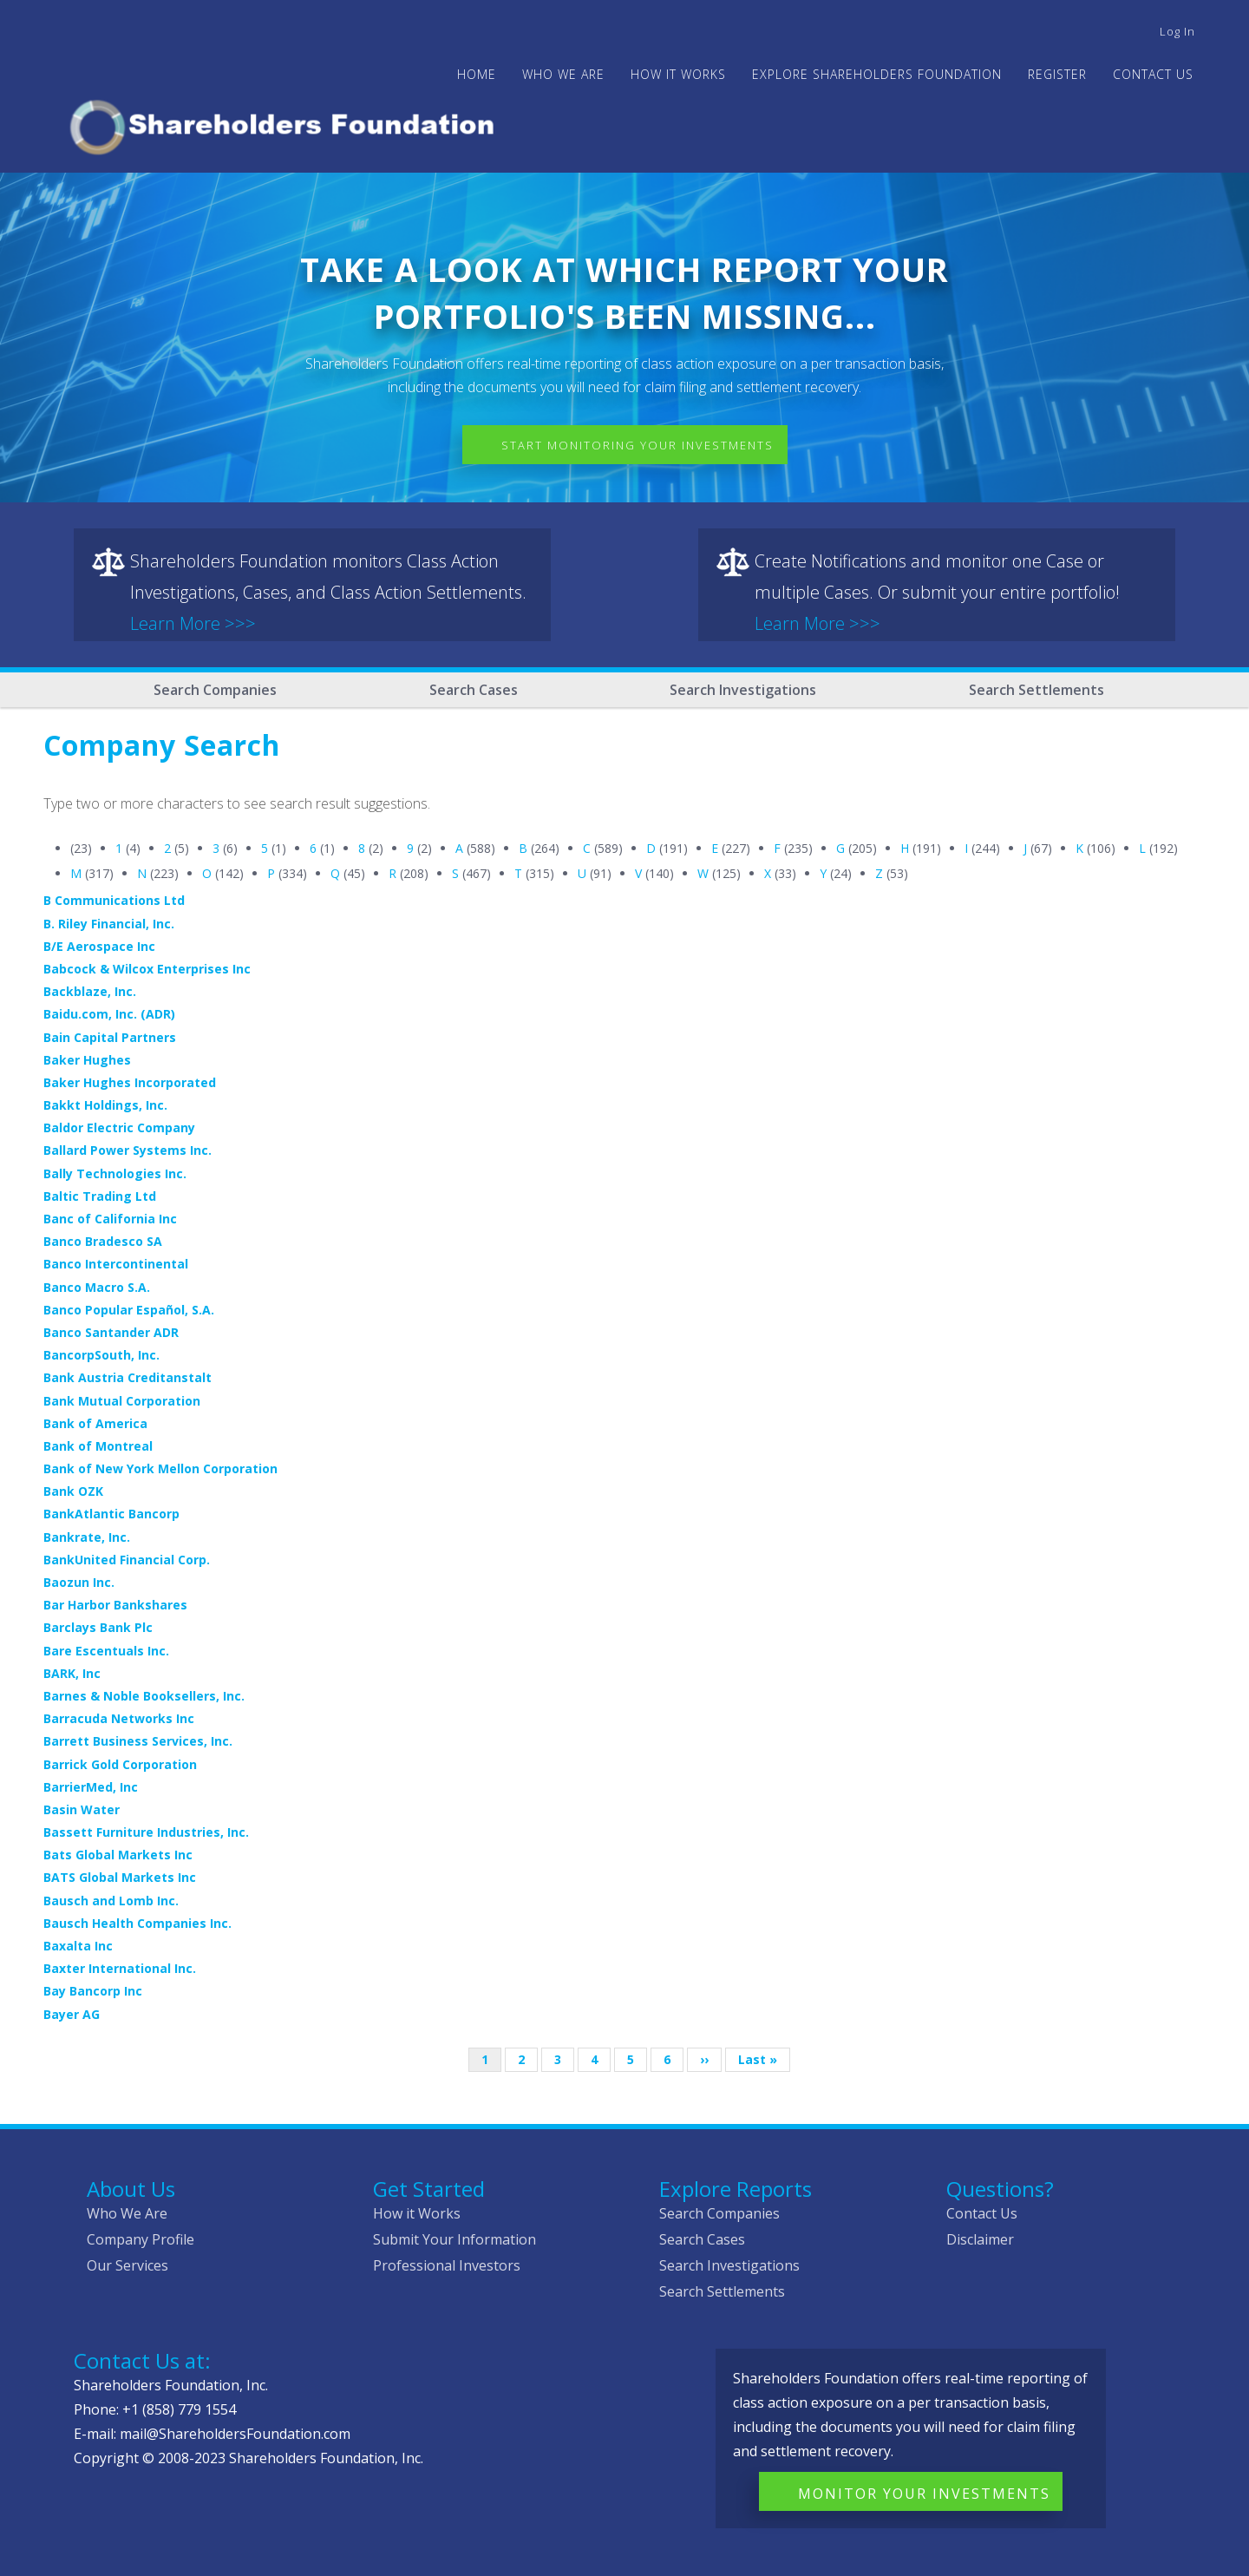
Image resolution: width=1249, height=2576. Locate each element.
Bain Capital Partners (109, 1037)
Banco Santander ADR (111, 1332)
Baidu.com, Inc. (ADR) (109, 1014)
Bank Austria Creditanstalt (127, 1377)
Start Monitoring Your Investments (637, 445)
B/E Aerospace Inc (99, 946)
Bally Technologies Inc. (114, 1173)
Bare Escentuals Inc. (106, 1650)
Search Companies (215, 689)
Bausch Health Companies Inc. (137, 1923)
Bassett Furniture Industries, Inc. (146, 1832)
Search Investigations (743, 689)
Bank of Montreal (98, 1446)
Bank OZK (73, 1491)
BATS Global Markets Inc (119, 1877)
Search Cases (473, 689)
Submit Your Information (454, 2239)
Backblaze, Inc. (89, 991)
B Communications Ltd (114, 900)
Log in (1177, 31)
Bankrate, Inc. (86, 1537)
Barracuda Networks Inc (118, 1718)
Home (476, 74)
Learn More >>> (193, 623)
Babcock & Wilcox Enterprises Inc (147, 968)
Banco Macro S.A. (96, 1287)
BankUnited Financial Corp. (126, 1559)
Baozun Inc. (78, 1582)
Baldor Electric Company (119, 1127)
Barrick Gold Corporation (120, 1764)
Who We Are (127, 2213)
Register (1057, 74)
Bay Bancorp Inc (92, 1991)
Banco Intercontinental (115, 1263)
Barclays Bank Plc (98, 1627)
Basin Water (81, 1809)
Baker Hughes (87, 1060)
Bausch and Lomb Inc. (111, 1900)
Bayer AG (71, 2014)
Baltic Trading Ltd (99, 1196)
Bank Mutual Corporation (121, 1401)
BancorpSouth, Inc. (101, 1355)
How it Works (417, 2213)
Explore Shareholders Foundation (877, 74)
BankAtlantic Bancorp (111, 1513)
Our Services (127, 2265)
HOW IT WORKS (678, 74)
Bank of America (95, 1423)
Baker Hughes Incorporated (129, 1082)
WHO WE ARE (563, 74)
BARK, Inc (72, 1673)
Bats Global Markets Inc (118, 1854)
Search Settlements (1036, 689)
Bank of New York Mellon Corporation (160, 1468)
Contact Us (1153, 74)
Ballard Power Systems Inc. (127, 1150)
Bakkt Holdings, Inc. (105, 1105)
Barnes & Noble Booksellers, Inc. (144, 1696)
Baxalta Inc (78, 1945)
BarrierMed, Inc (90, 1787)
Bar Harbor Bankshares (115, 1604)
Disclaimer (980, 2239)
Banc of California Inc (110, 1218)
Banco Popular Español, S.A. (128, 1309)
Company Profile (140, 2239)
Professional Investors (446, 2265)
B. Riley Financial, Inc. (108, 923)
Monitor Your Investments (924, 2493)
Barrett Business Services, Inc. (137, 1741)
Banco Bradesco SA (102, 1241)
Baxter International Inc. (119, 1968)
